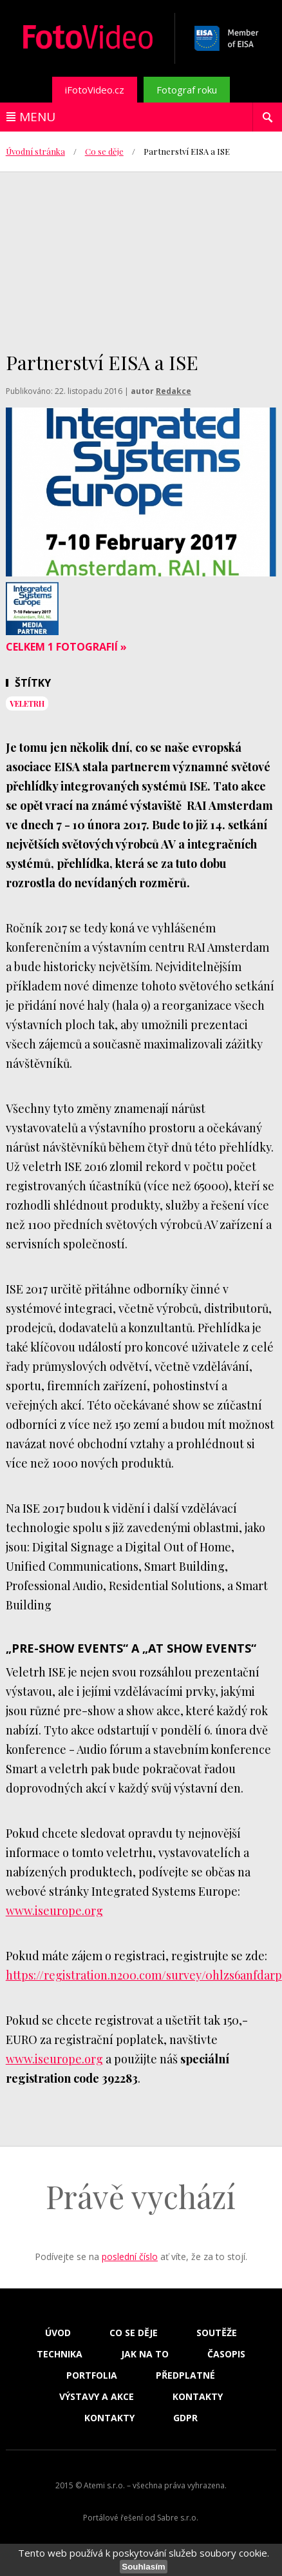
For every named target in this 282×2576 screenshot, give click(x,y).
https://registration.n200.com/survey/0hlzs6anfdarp (144, 1975)
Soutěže (216, 2333)
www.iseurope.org (54, 1910)
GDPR (185, 2418)
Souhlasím (143, 2566)
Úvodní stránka (35, 151)
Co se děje (104, 151)
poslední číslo (130, 2256)
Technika (59, 2354)
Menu (37, 116)
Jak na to (145, 2354)
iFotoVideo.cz (94, 89)
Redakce (173, 391)
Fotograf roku (186, 89)
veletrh (27, 703)
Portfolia (91, 2375)
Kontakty (198, 2397)
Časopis (226, 2354)
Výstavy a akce (96, 2397)
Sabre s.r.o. (177, 2517)
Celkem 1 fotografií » (66, 647)
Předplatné (185, 2375)
